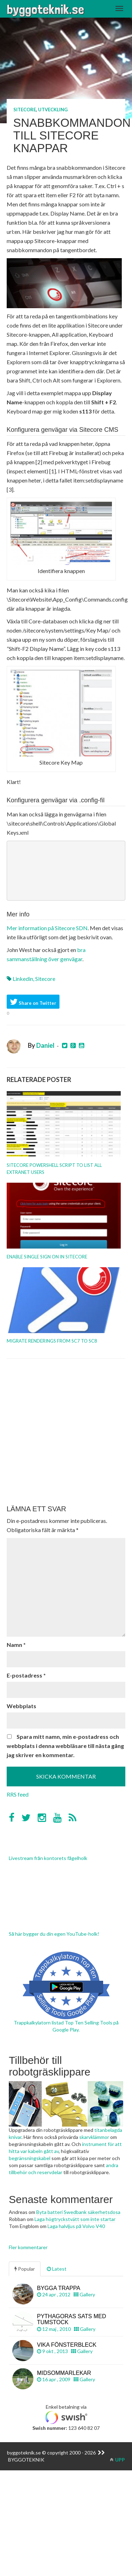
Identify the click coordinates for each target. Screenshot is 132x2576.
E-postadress (26, 1675)
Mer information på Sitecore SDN (47, 928)
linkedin (23, 978)
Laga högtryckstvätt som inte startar (74, 2219)
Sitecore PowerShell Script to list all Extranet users (54, 1168)
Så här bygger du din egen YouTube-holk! (54, 1934)
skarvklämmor (94, 2137)
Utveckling (53, 109)
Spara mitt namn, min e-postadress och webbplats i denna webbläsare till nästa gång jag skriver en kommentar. (65, 1745)
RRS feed (18, 1794)
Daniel (45, 1045)
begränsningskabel (29, 2158)
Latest (57, 2269)
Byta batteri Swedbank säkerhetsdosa (78, 2212)
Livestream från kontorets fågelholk (48, 1858)
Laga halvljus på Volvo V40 (76, 2226)
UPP (117, 2460)
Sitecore (24, 109)
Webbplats (21, 1706)
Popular (24, 2269)
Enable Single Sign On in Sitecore (47, 1256)
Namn (16, 1644)
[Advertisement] (66, 1432)
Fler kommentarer (28, 2247)
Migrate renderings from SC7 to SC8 (52, 1341)
